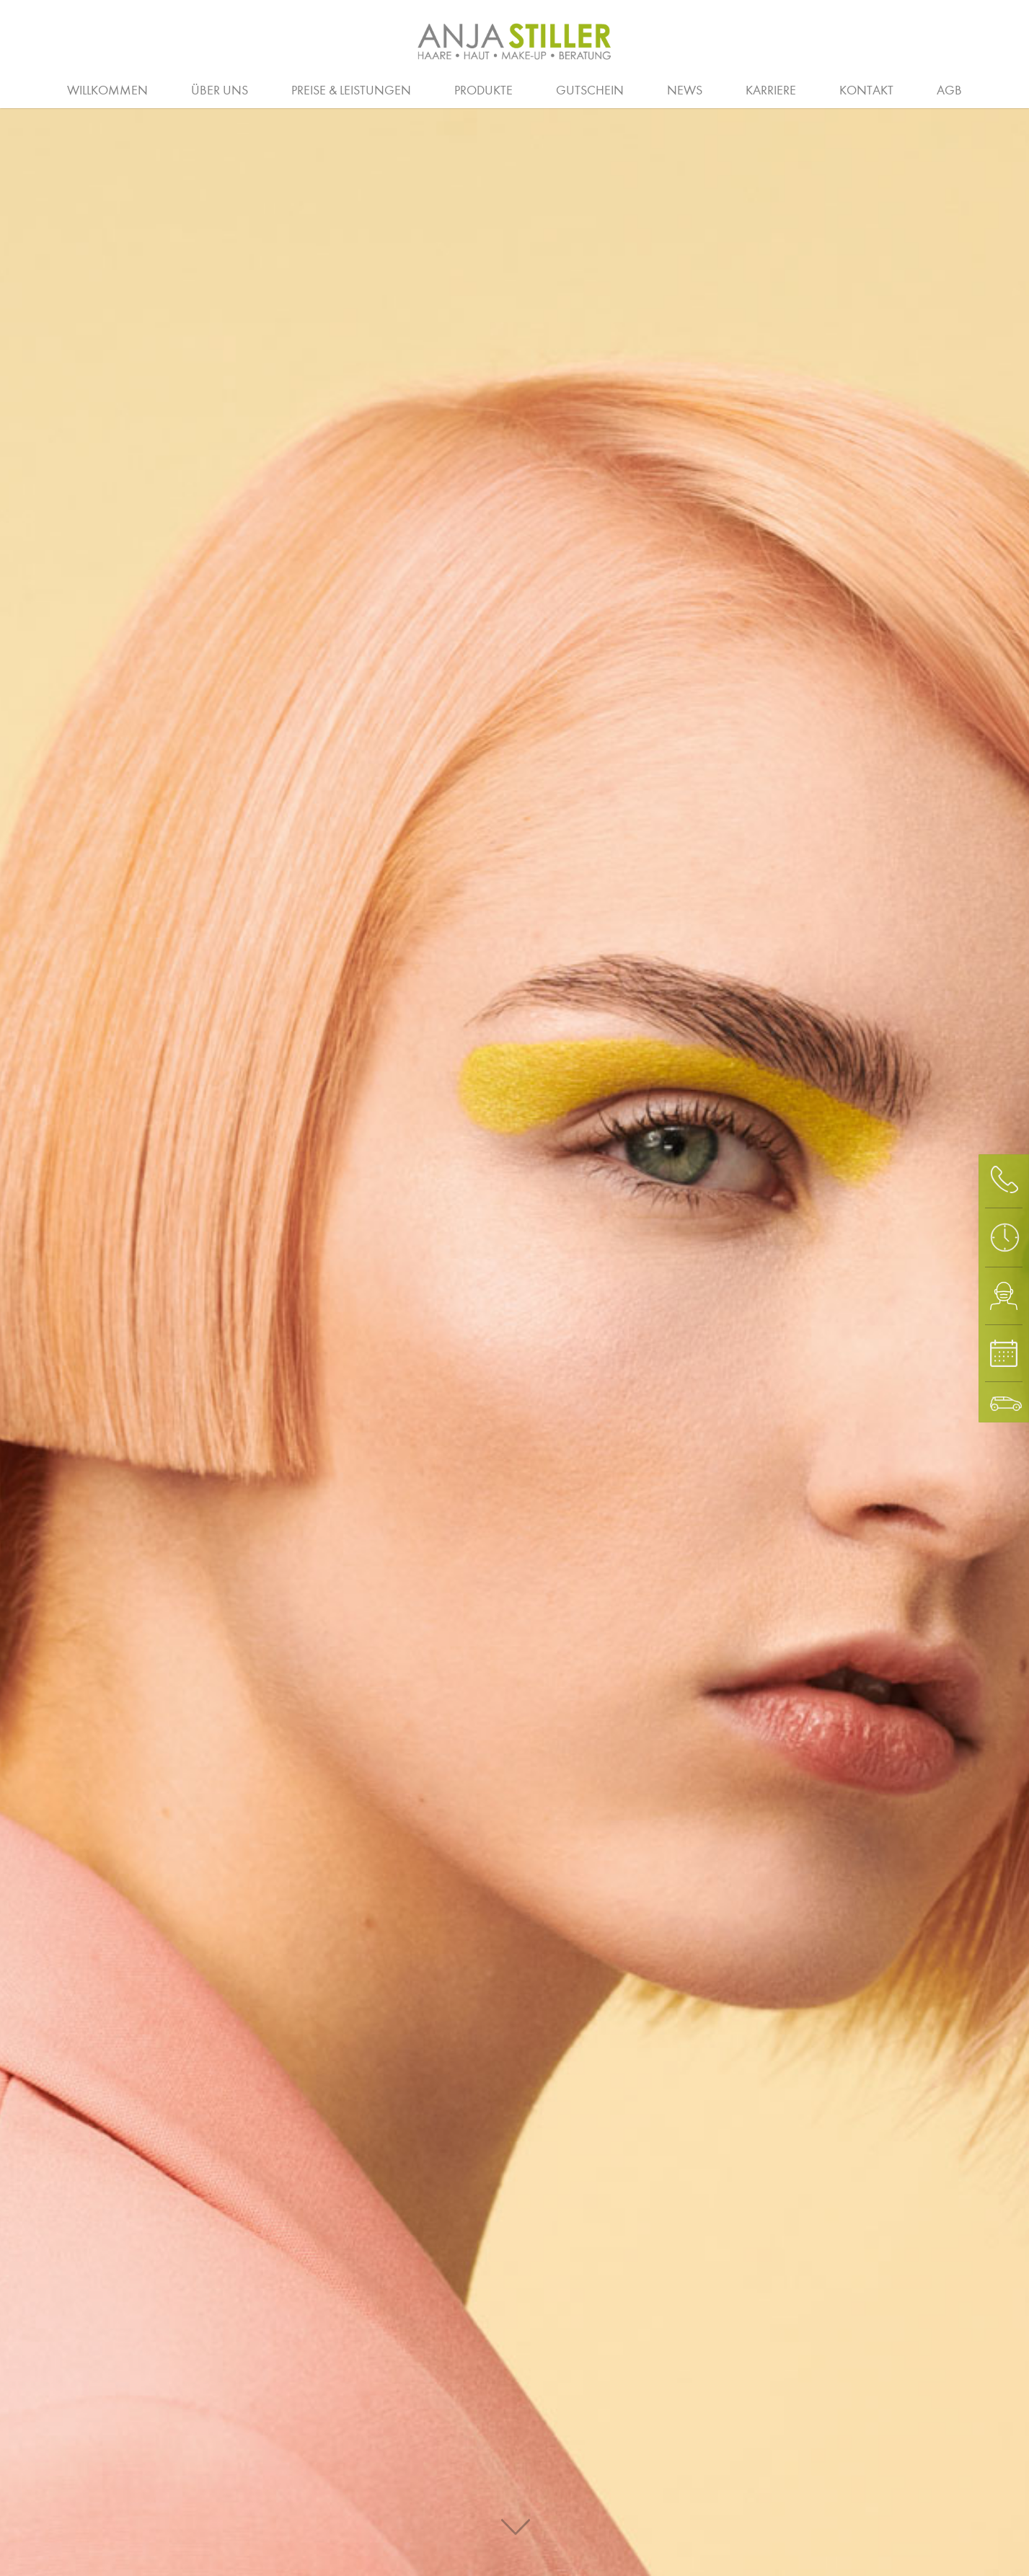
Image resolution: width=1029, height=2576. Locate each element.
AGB (949, 90)
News (684, 90)
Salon (164, 88)
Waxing (986, 88)
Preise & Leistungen (351, 90)
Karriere (771, 90)
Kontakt (866, 90)
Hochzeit (513, 88)
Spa (916, 88)
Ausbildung (283, 88)
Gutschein (590, 90)
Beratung (52, 88)
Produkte (483, 90)
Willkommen (107, 90)
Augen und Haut (812, 88)
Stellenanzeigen (917, 88)
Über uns (219, 90)
